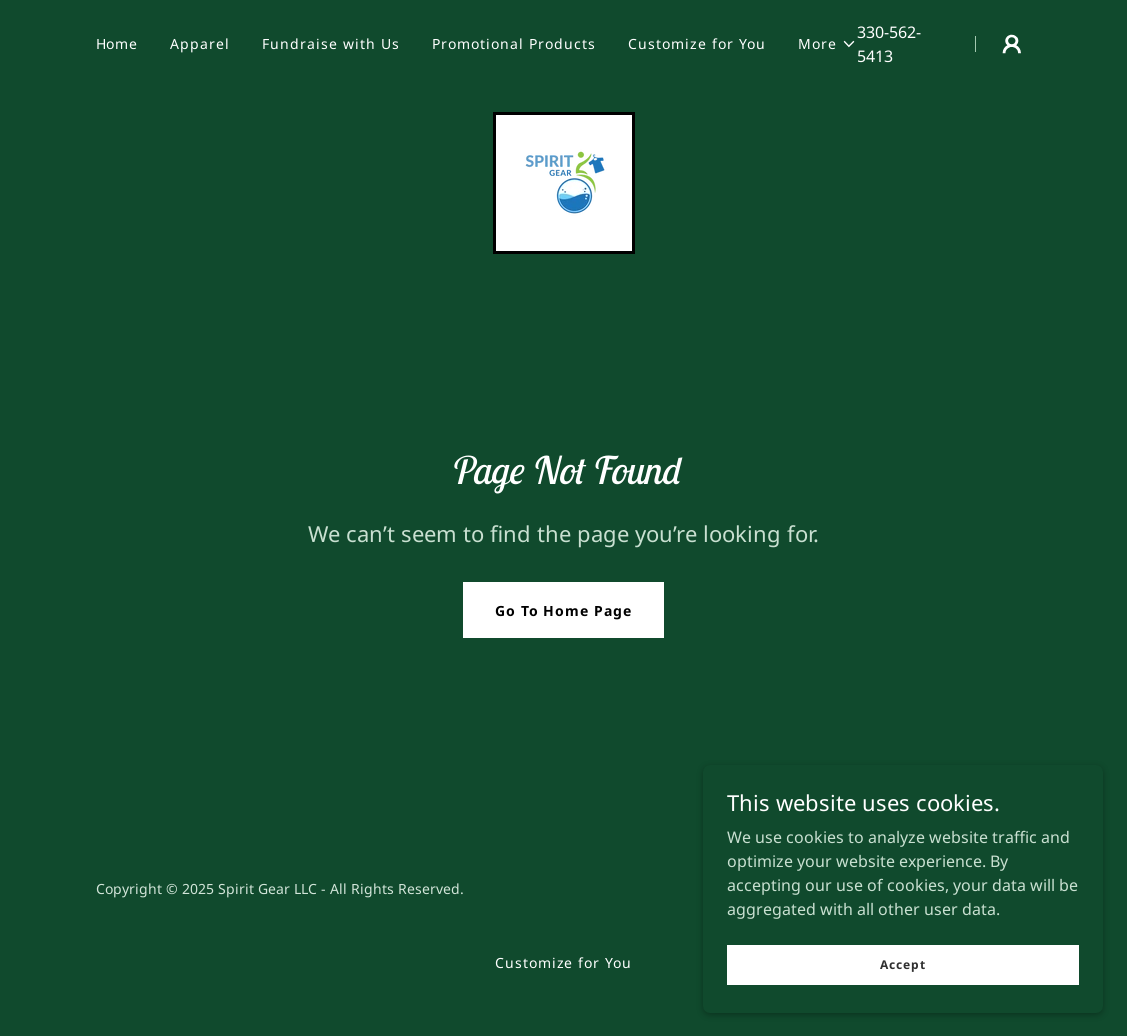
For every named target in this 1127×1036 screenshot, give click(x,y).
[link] (564, 181)
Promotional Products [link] (514, 43)
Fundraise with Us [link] (331, 43)
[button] (827, 44)
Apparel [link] (200, 43)
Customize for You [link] (697, 43)
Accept (902, 1005)
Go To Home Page (564, 610)
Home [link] (117, 43)
